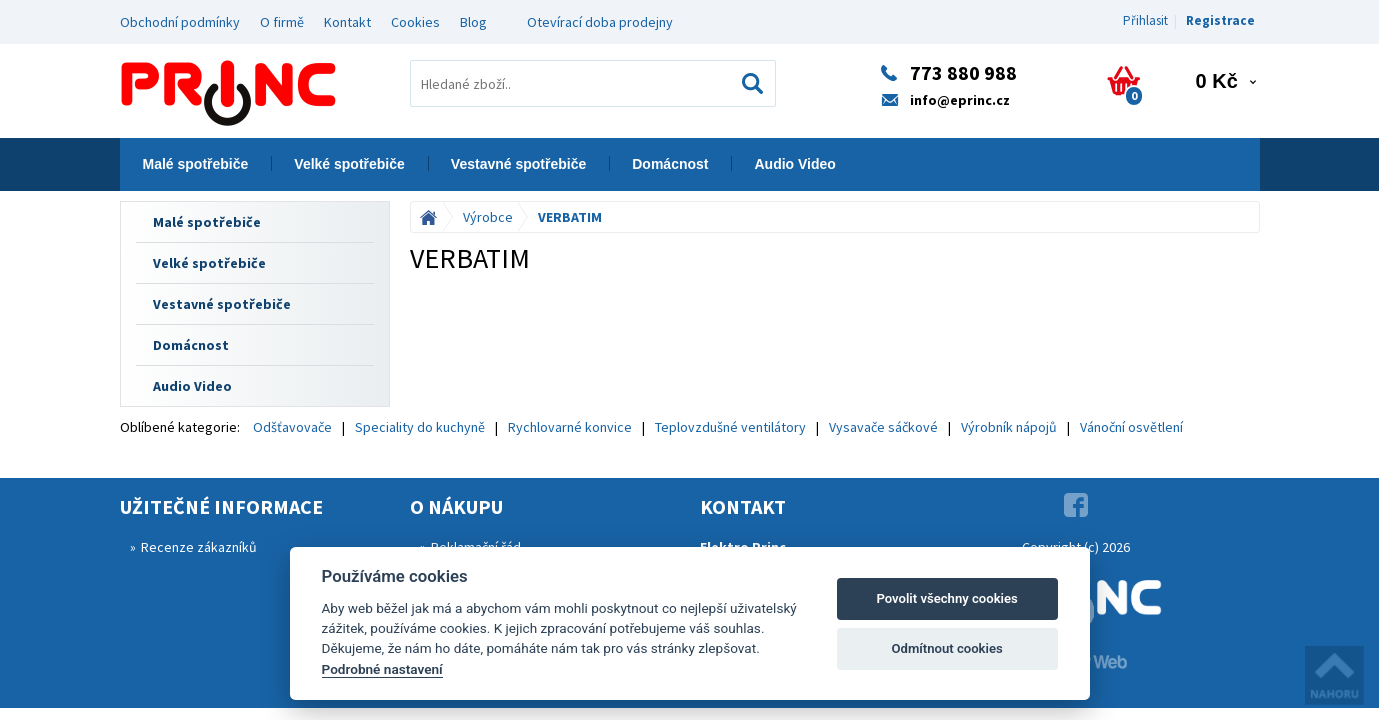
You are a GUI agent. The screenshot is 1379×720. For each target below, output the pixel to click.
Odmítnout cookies (946, 648)
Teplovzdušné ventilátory (730, 427)
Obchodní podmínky (180, 22)
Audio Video (794, 164)
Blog (473, 22)
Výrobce (488, 217)
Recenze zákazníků (199, 547)
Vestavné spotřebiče (518, 164)
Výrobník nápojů (1009, 427)
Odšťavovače (292, 427)
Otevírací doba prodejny (600, 22)
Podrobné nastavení (382, 669)
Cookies (415, 22)
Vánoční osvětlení (1131, 427)
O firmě (282, 22)
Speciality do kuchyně (420, 427)
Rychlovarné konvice (570, 427)
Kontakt (347, 22)
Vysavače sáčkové (883, 427)
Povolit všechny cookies (946, 598)
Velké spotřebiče (349, 164)
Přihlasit (1145, 20)
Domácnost (670, 164)
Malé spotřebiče (196, 164)
